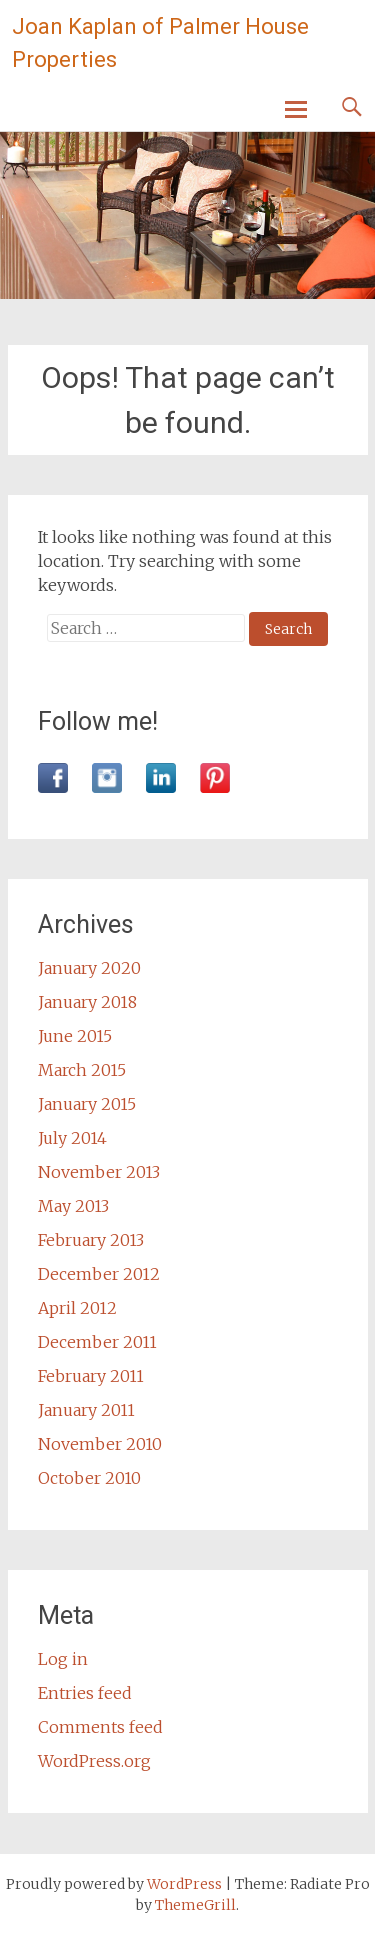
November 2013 (99, 1172)
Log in (63, 1659)
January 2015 (87, 1104)
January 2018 (87, 1002)
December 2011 (97, 1342)
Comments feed (100, 1727)
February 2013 (91, 1240)
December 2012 (99, 1274)
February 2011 (91, 1376)
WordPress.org (94, 1761)
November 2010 (100, 1444)
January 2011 (86, 1410)
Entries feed (85, 1693)
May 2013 (73, 1206)
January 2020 (89, 968)
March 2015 (82, 1070)
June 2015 (75, 1036)
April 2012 (77, 1308)
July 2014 (72, 1138)
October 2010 (89, 1478)
